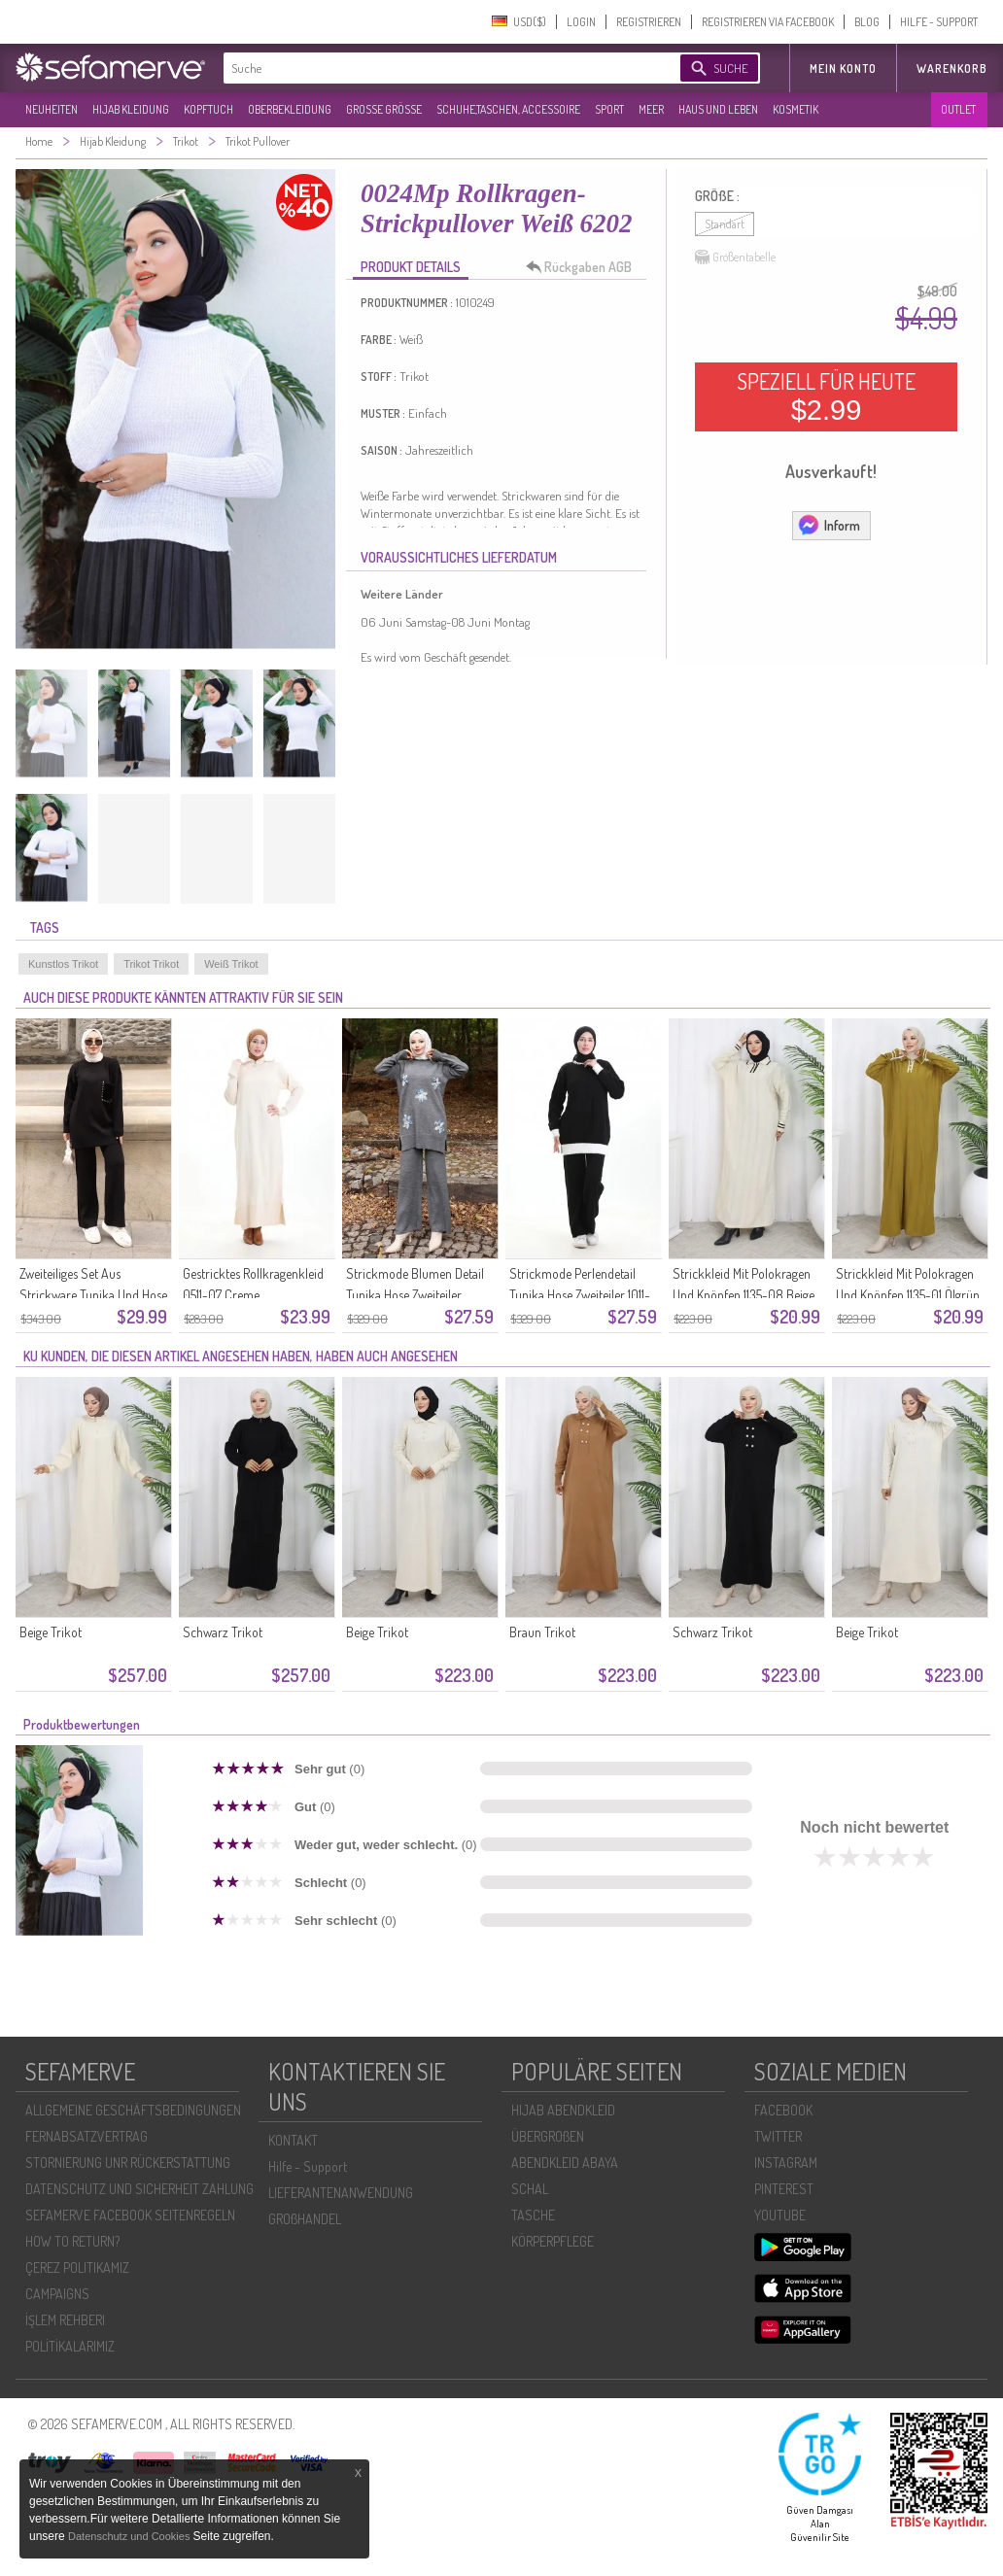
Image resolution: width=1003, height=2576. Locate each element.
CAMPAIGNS (57, 2293)
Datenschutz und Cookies (130, 2536)
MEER (651, 109)
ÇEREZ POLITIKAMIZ (77, 2267)
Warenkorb (952, 68)
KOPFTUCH (208, 109)
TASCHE (533, 2215)
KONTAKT (293, 2140)
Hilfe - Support (307, 2166)
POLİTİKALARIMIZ (70, 2346)
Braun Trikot (542, 1632)
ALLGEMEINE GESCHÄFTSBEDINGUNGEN (133, 2110)
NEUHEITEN (51, 109)
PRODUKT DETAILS (411, 266)
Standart (724, 224)
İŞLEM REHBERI (65, 2320)
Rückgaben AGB (584, 267)
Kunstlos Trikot (63, 964)
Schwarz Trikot (222, 1632)
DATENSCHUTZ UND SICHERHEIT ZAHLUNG (139, 2189)
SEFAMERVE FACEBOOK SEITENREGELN (130, 2215)
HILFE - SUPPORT (939, 22)
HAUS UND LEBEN (718, 109)
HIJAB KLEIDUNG (130, 109)
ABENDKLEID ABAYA (564, 2162)
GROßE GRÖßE (384, 109)
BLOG (867, 22)
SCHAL (529, 2189)
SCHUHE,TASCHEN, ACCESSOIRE (508, 109)
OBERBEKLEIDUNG (289, 109)
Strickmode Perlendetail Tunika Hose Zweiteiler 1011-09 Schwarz (579, 1294)
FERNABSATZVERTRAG (86, 2136)
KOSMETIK (795, 109)
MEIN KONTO (843, 68)
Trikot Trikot (151, 964)
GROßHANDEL (304, 2219)
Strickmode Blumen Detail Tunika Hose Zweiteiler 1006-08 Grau (415, 1294)
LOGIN (581, 22)
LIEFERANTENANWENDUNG (340, 2192)
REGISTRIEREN (648, 22)
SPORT (609, 109)
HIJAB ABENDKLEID (563, 2110)
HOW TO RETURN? (72, 2241)
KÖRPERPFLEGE (552, 2241)
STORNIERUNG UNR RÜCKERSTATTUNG (127, 2162)
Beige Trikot (50, 1632)
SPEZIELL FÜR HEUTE (826, 396)
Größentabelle (735, 257)
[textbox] (435, 68)
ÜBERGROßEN (547, 2136)
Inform (828, 524)
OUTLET (958, 109)
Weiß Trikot (231, 964)
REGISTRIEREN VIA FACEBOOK (768, 22)
